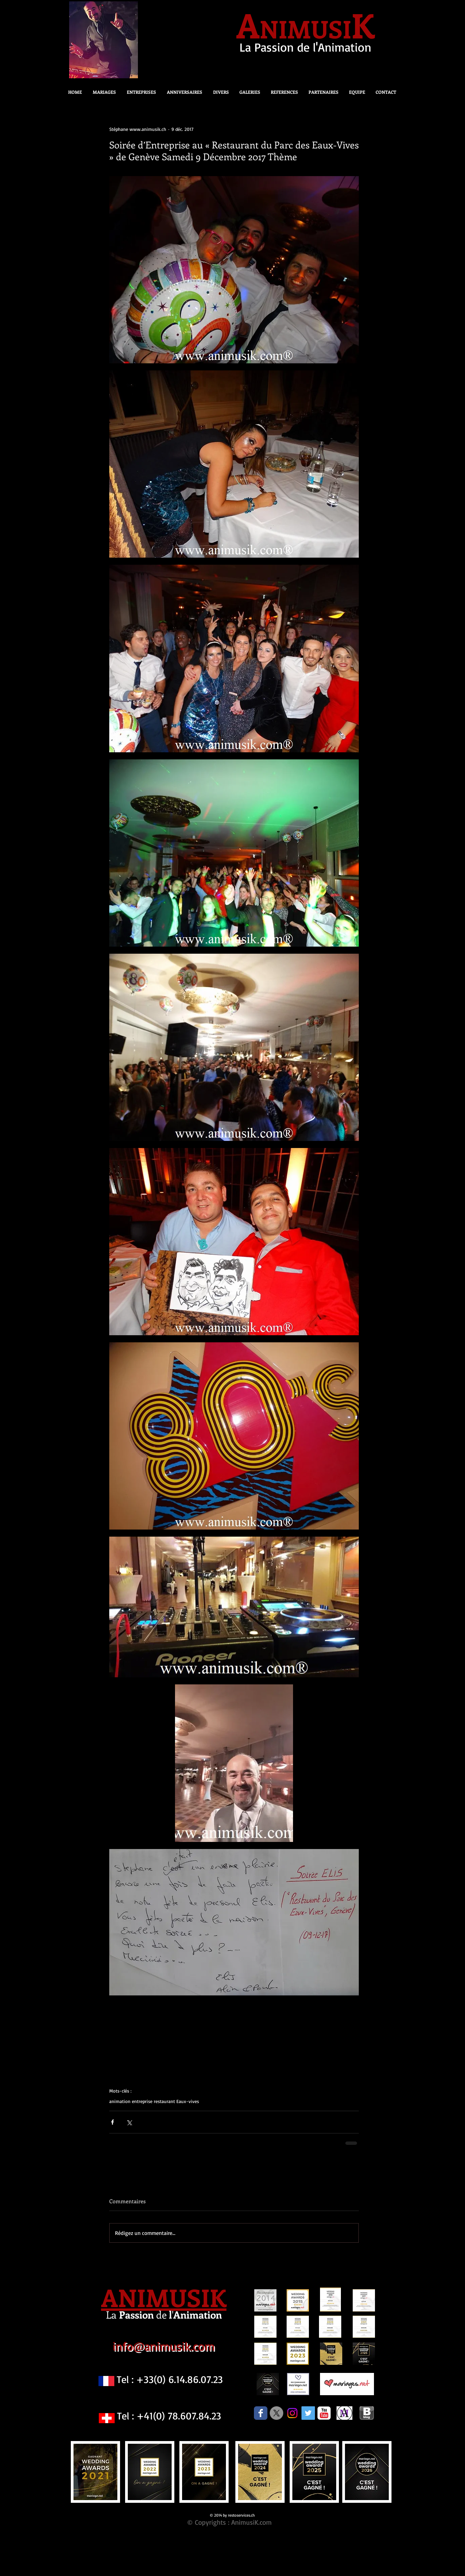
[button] (219, 92)
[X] (276, 2413)
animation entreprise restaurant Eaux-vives (154, 2101)
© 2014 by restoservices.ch (232, 2515)
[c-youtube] (324, 2413)
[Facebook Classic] (260, 2413)
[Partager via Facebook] (112, 2122)
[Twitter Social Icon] (308, 2413)
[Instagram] (292, 2413)
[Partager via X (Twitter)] (129, 2122)
